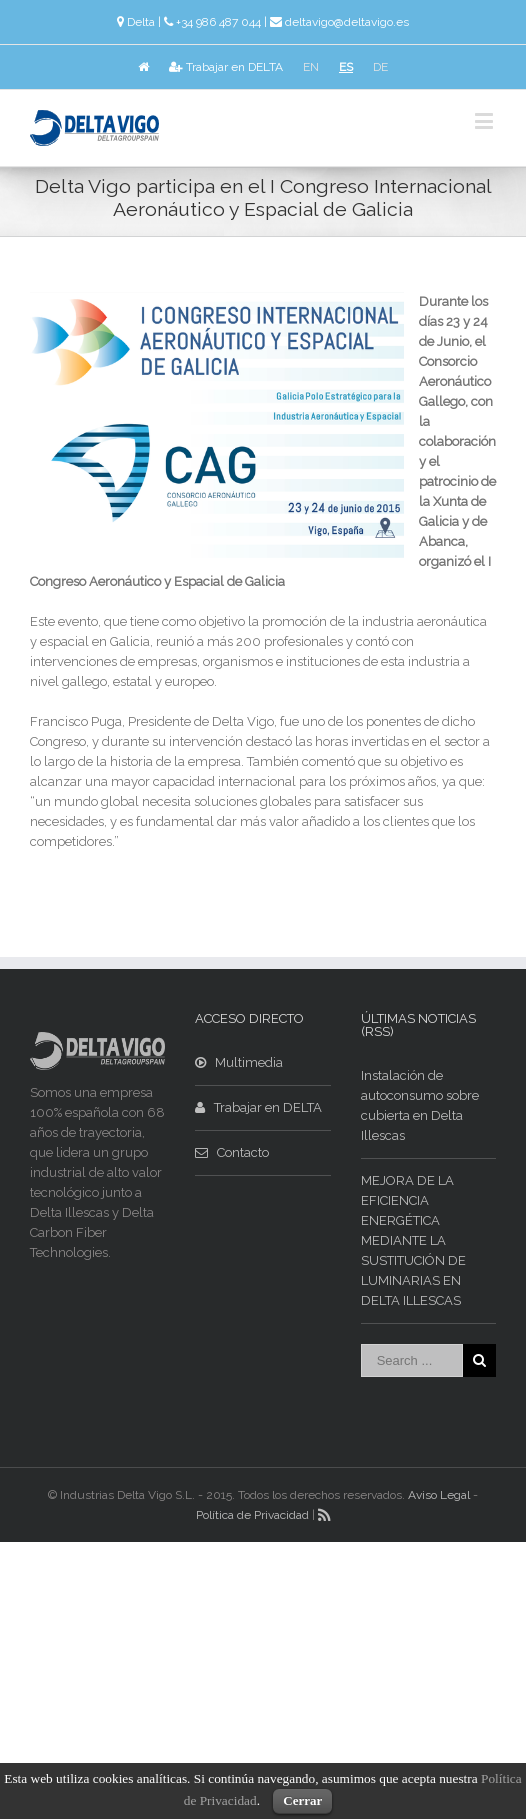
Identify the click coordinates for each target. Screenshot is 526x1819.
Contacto (232, 1152)
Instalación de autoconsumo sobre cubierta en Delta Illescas (420, 1105)
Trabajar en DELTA (226, 67)
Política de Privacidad (252, 1515)
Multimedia (239, 1062)
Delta (141, 22)
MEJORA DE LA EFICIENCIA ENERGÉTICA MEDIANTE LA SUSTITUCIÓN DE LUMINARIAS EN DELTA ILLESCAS (413, 1240)
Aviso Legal (439, 1495)
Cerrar (302, 1800)
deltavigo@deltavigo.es (347, 22)
